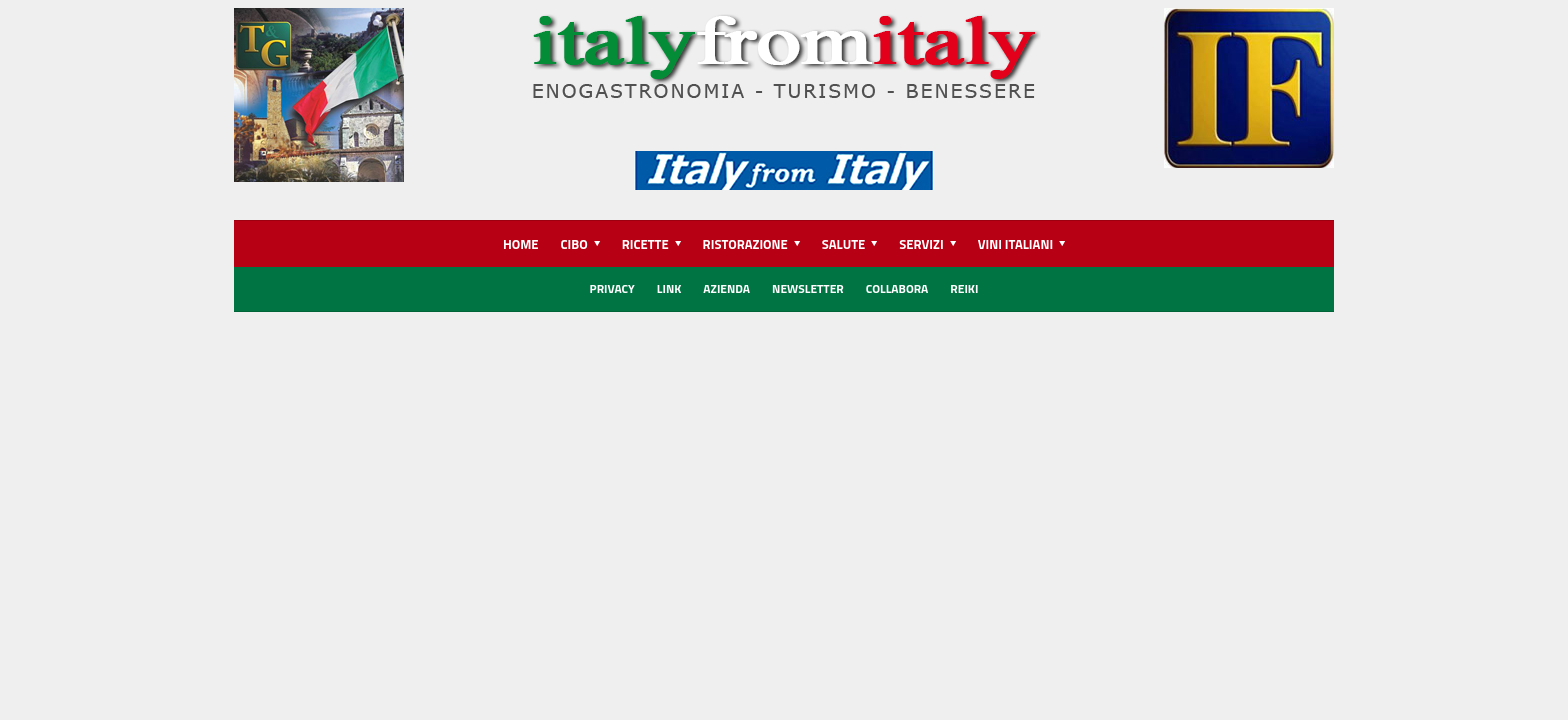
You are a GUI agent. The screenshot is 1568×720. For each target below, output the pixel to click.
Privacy (612, 288)
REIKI (964, 288)
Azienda (726, 288)
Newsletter (808, 288)
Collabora (897, 288)
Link (669, 288)
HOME (521, 244)
